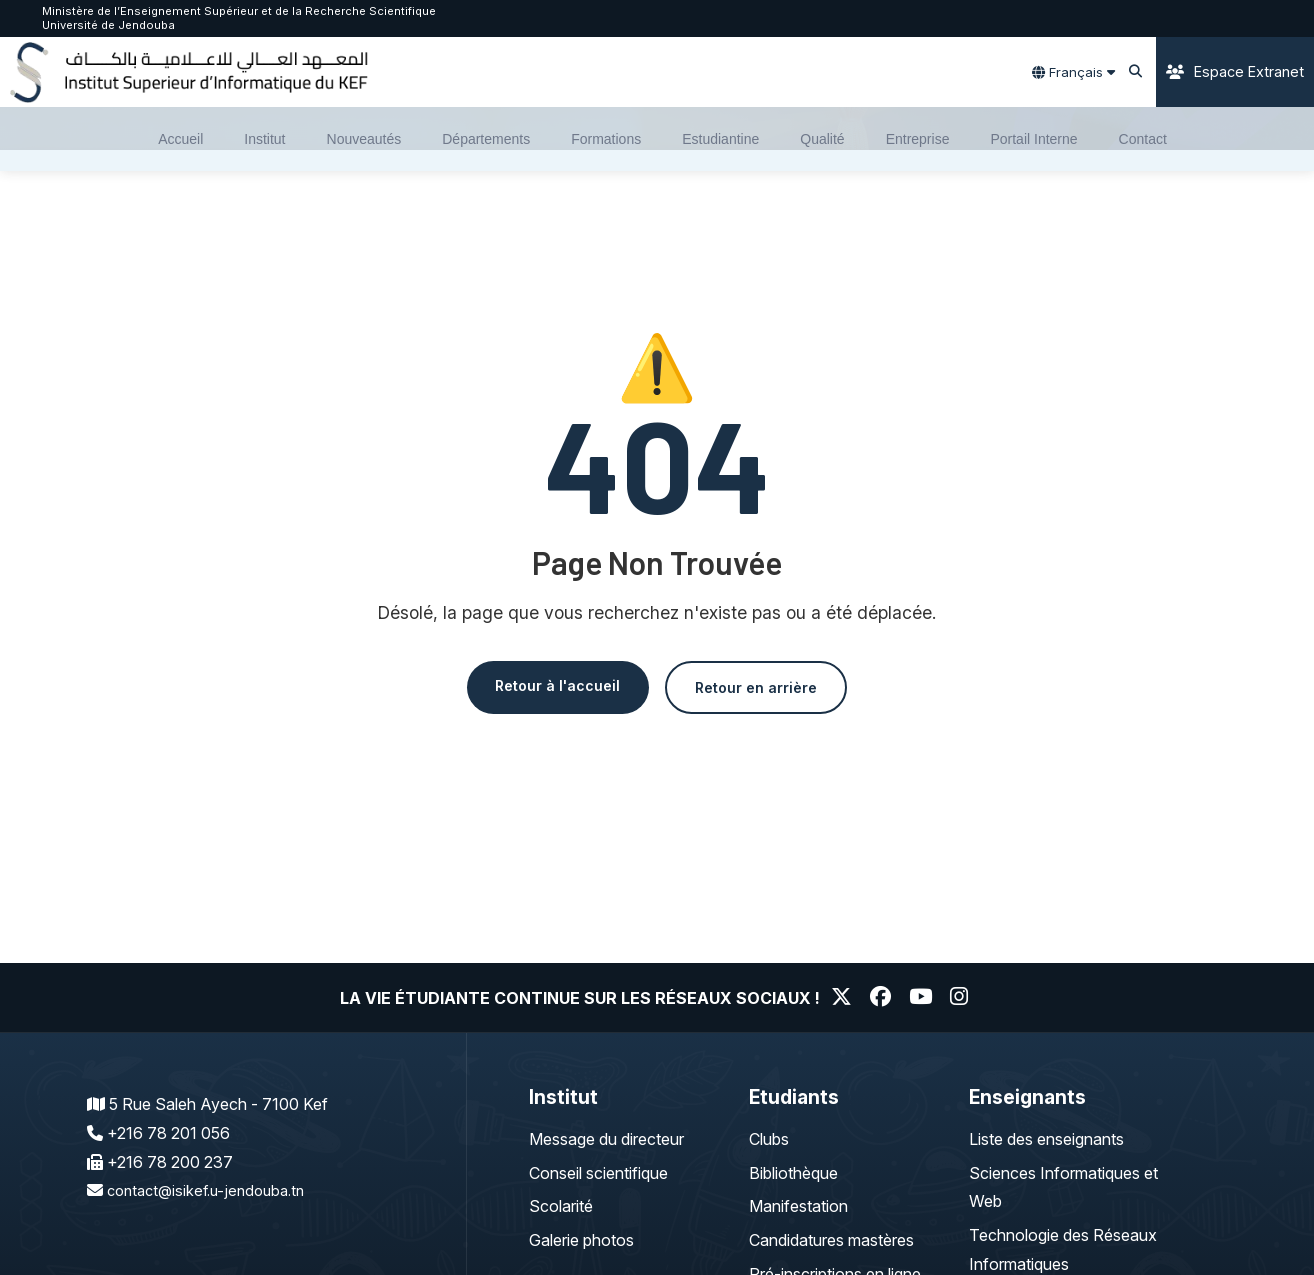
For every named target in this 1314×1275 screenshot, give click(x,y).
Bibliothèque (793, 1173)
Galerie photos (581, 1240)
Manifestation (798, 1206)
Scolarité (561, 1206)
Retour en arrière (765, 688)
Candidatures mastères (831, 1240)
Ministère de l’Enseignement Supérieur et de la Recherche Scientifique (239, 11)
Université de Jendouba (108, 25)
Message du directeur (606, 1139)
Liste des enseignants (1046, 1139)
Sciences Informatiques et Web (1063, 1187)
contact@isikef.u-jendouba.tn (212, 1190)
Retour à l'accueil (547, 686)
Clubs (769, 1139)
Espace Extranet (1235, 71)
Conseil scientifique (598, 1173)
